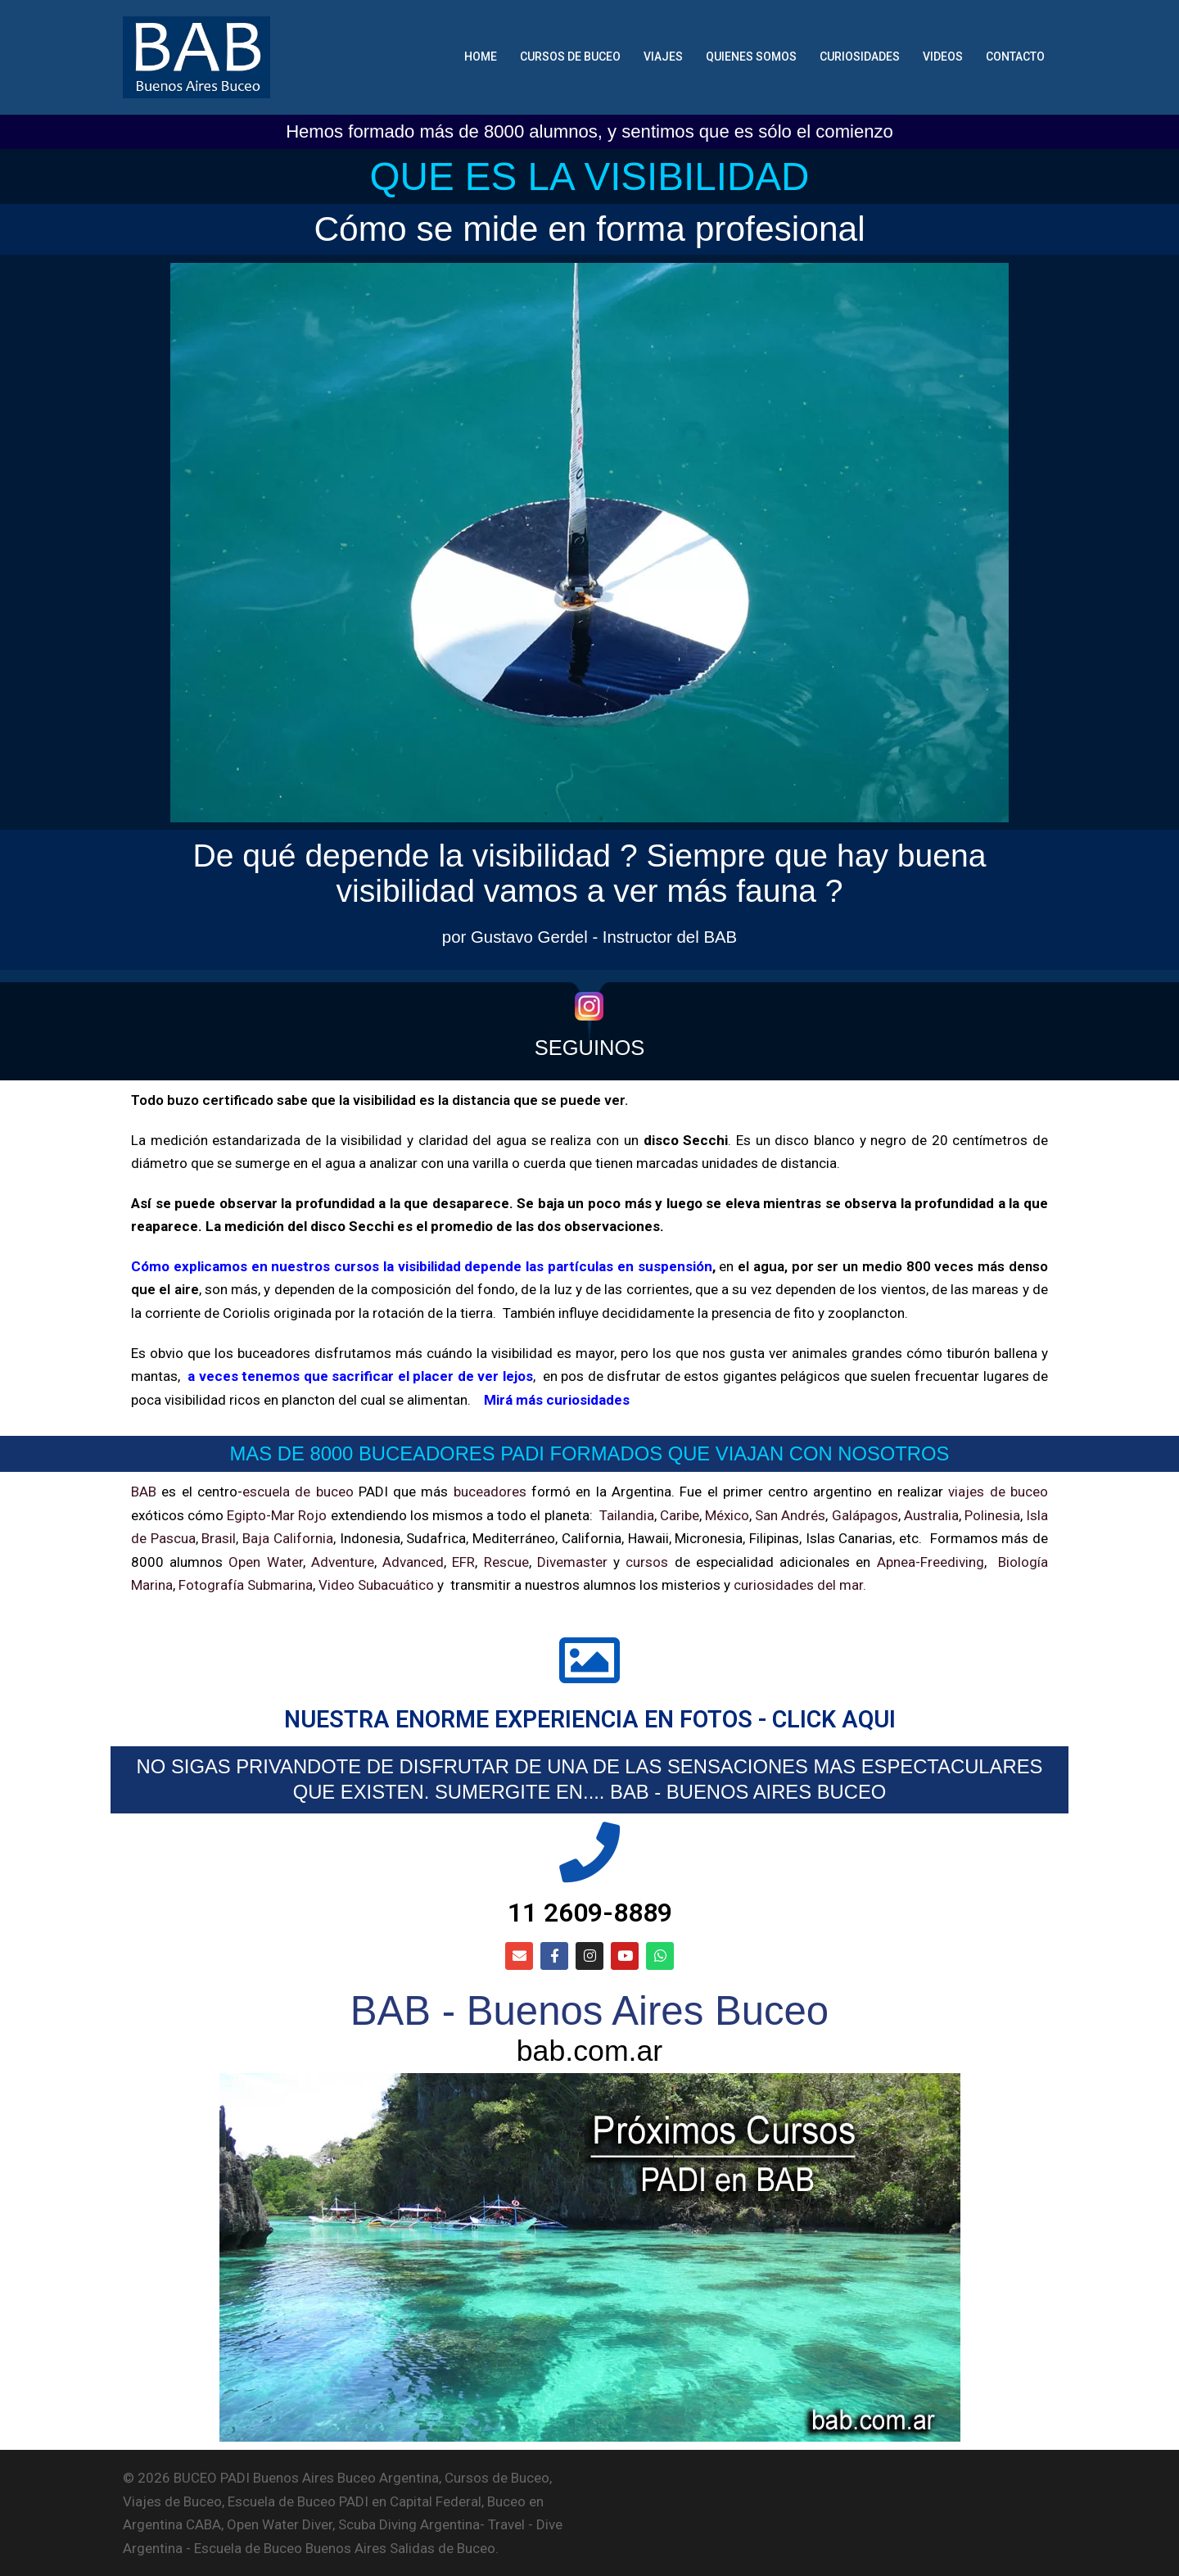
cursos (647, 1562)
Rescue (506, 1562)
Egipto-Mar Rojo (277, 1515)
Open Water (265, 1562)
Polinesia (992, 1515)
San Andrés (790, 1515)
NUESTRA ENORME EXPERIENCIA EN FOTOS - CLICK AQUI (590, 1719)
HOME (480, 56)
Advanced (413, 1562)
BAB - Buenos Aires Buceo (589, 2011)
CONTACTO (1015, 56)
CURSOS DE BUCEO (570, 56)
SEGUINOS (590, 1047)
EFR (463, 1562)
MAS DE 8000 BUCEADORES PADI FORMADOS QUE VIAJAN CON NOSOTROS (590, 1453)
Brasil (218, 1538)
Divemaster (572, 1562)
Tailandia (626, 1515)
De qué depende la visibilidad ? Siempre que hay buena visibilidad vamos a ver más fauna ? (590, 873)
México (727, 1515)
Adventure (342, 1562)
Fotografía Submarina (245, 1585)
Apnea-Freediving (930, 1562)
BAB (143, 1491)
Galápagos (865, 1515)
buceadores (490, 1491)
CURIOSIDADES (860, 56)
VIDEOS (943, 56)
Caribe (679, 1515)
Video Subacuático (376, 1585)
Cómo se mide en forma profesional (589, 229)
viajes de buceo (998, 1491)
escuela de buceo (298, 1491)
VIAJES (663, 56)
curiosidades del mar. (798, 1585)
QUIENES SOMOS (751, 56)
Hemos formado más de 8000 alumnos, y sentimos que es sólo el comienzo (589, 131)
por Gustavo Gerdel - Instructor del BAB (589, 937)
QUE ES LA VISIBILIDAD (590, 176)
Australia (931, 1515)
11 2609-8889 (590, 1912)
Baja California (287, 1538)
